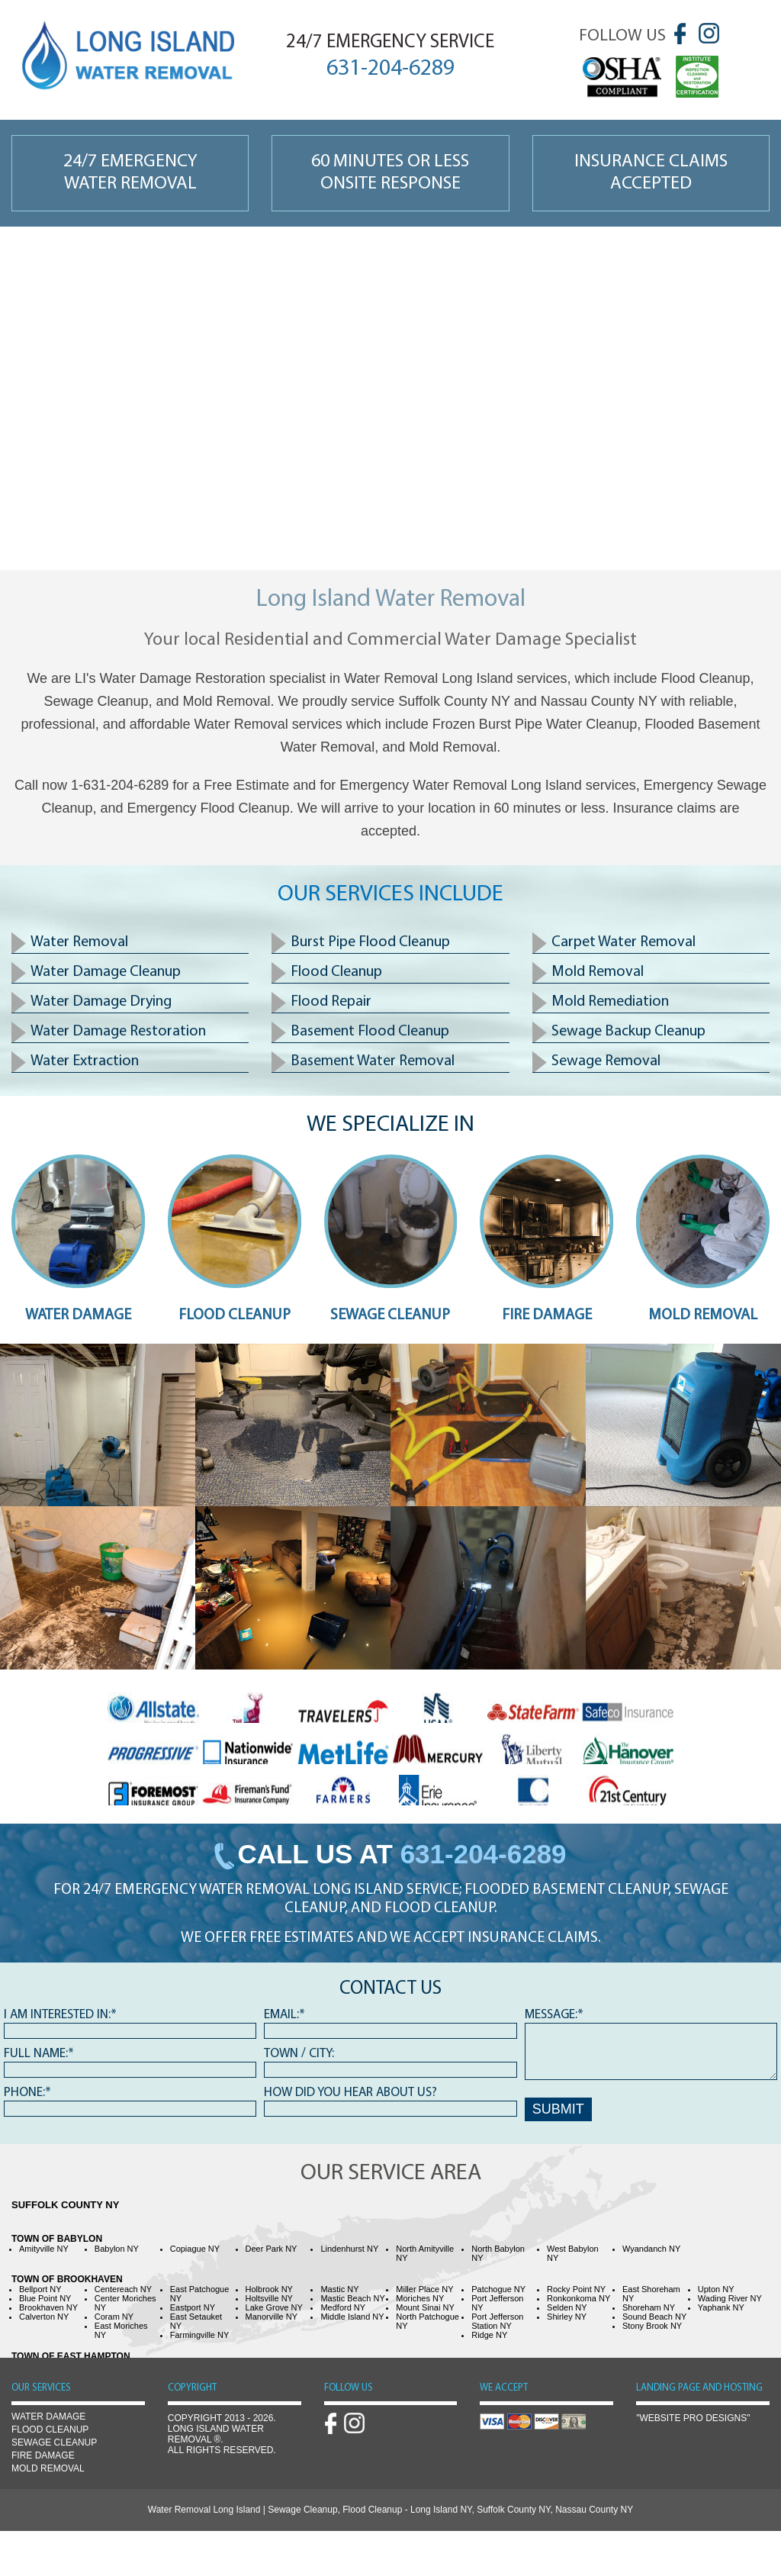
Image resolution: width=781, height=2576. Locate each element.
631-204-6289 (483, 1854)
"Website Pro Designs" (693, 2418)
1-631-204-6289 (120, 785)
